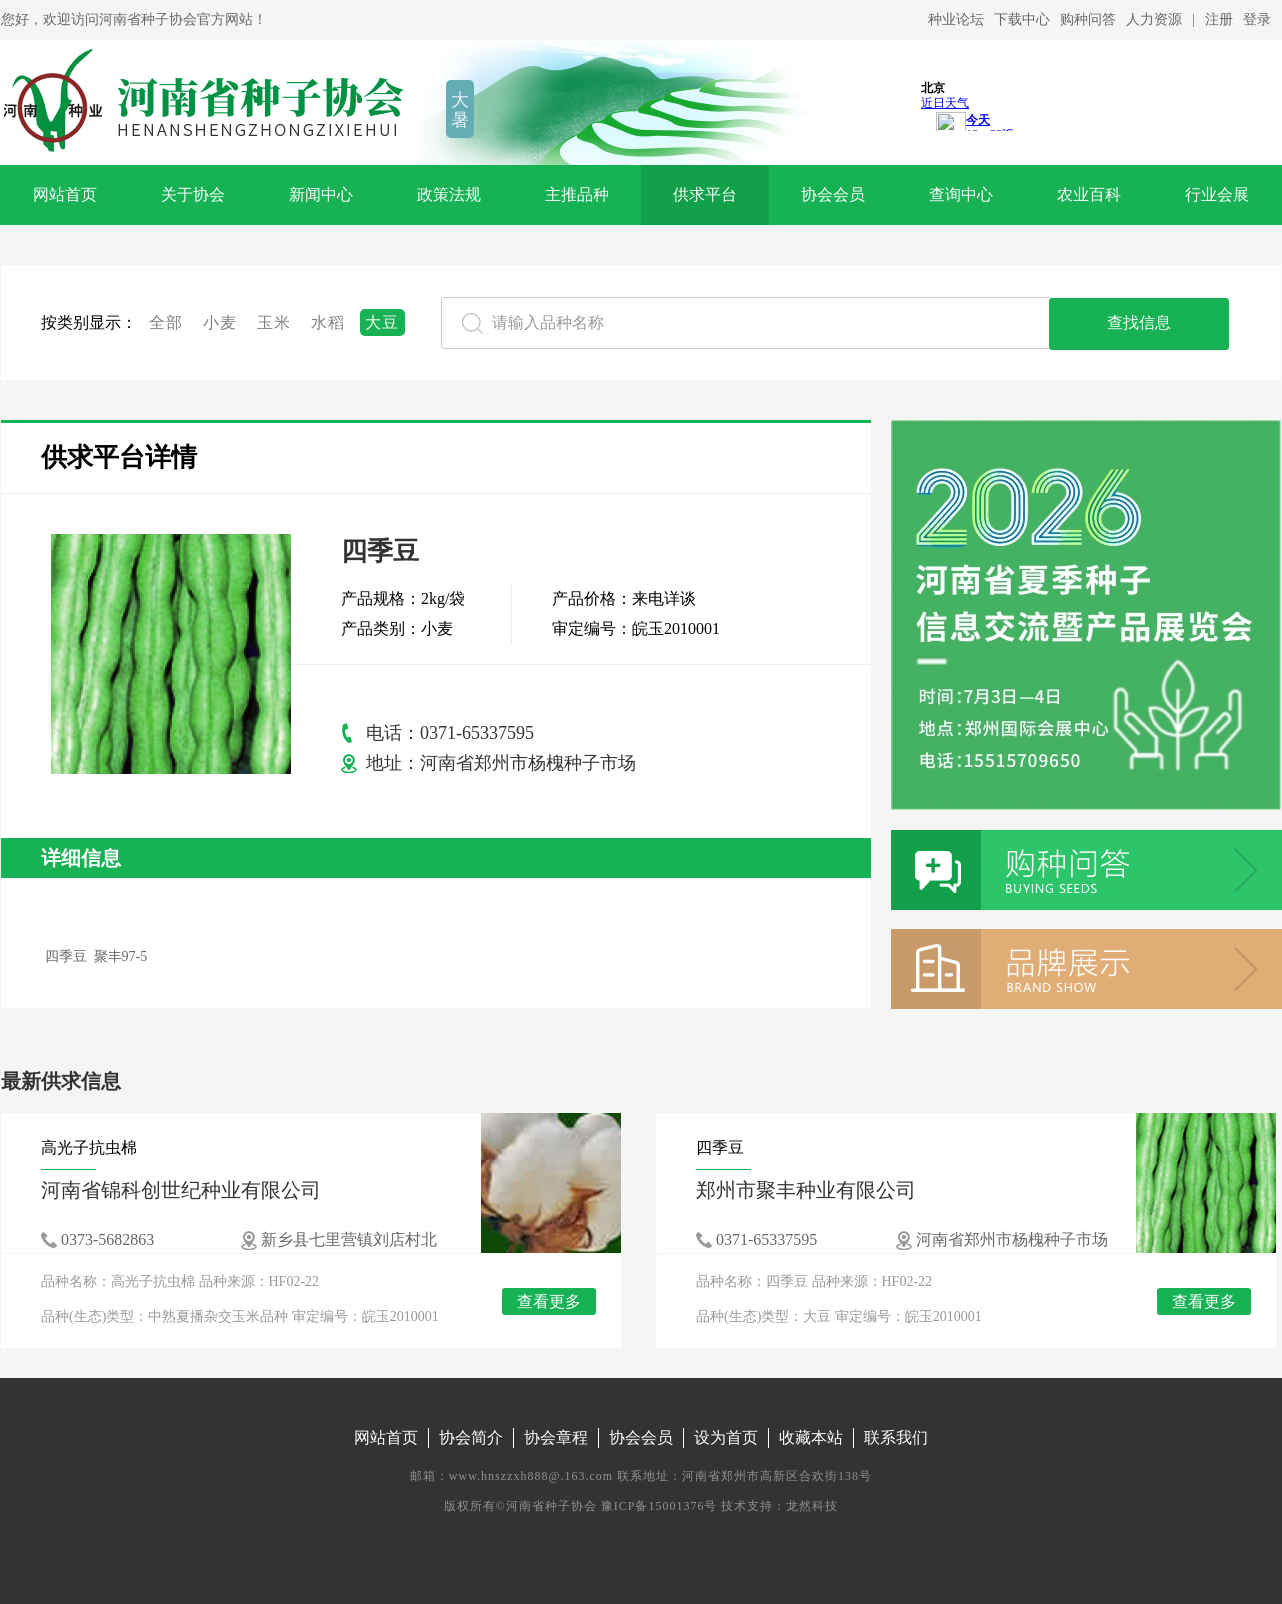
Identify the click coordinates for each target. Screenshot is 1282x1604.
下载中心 (1022, 19)
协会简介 (471, 1437)
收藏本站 (811, 1437)
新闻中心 (321, 194)
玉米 (274, 322)
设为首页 (726, 1437)
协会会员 (833, 194)
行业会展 (1217, 194)
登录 (1257, 19)
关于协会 (193, 194)
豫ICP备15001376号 (659, 1506)
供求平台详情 (119, 457)
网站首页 (65, 194)
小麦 (220, 322)
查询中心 (961, 194)
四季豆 (720, 1147)
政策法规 (449, 194)
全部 (166, 322)
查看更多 (549, 1301)
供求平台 (705, 194)
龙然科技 (812, 1506)
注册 (1219, 19)
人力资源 (1154, 19)
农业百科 (1089, 194)
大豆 (382, 322)
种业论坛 (956, 19)
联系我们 (896, 1437)
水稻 (328, 322)
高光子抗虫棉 (89, 1147)
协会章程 (556, 1437)
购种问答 (1088, 19)
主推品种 (577, 194)
